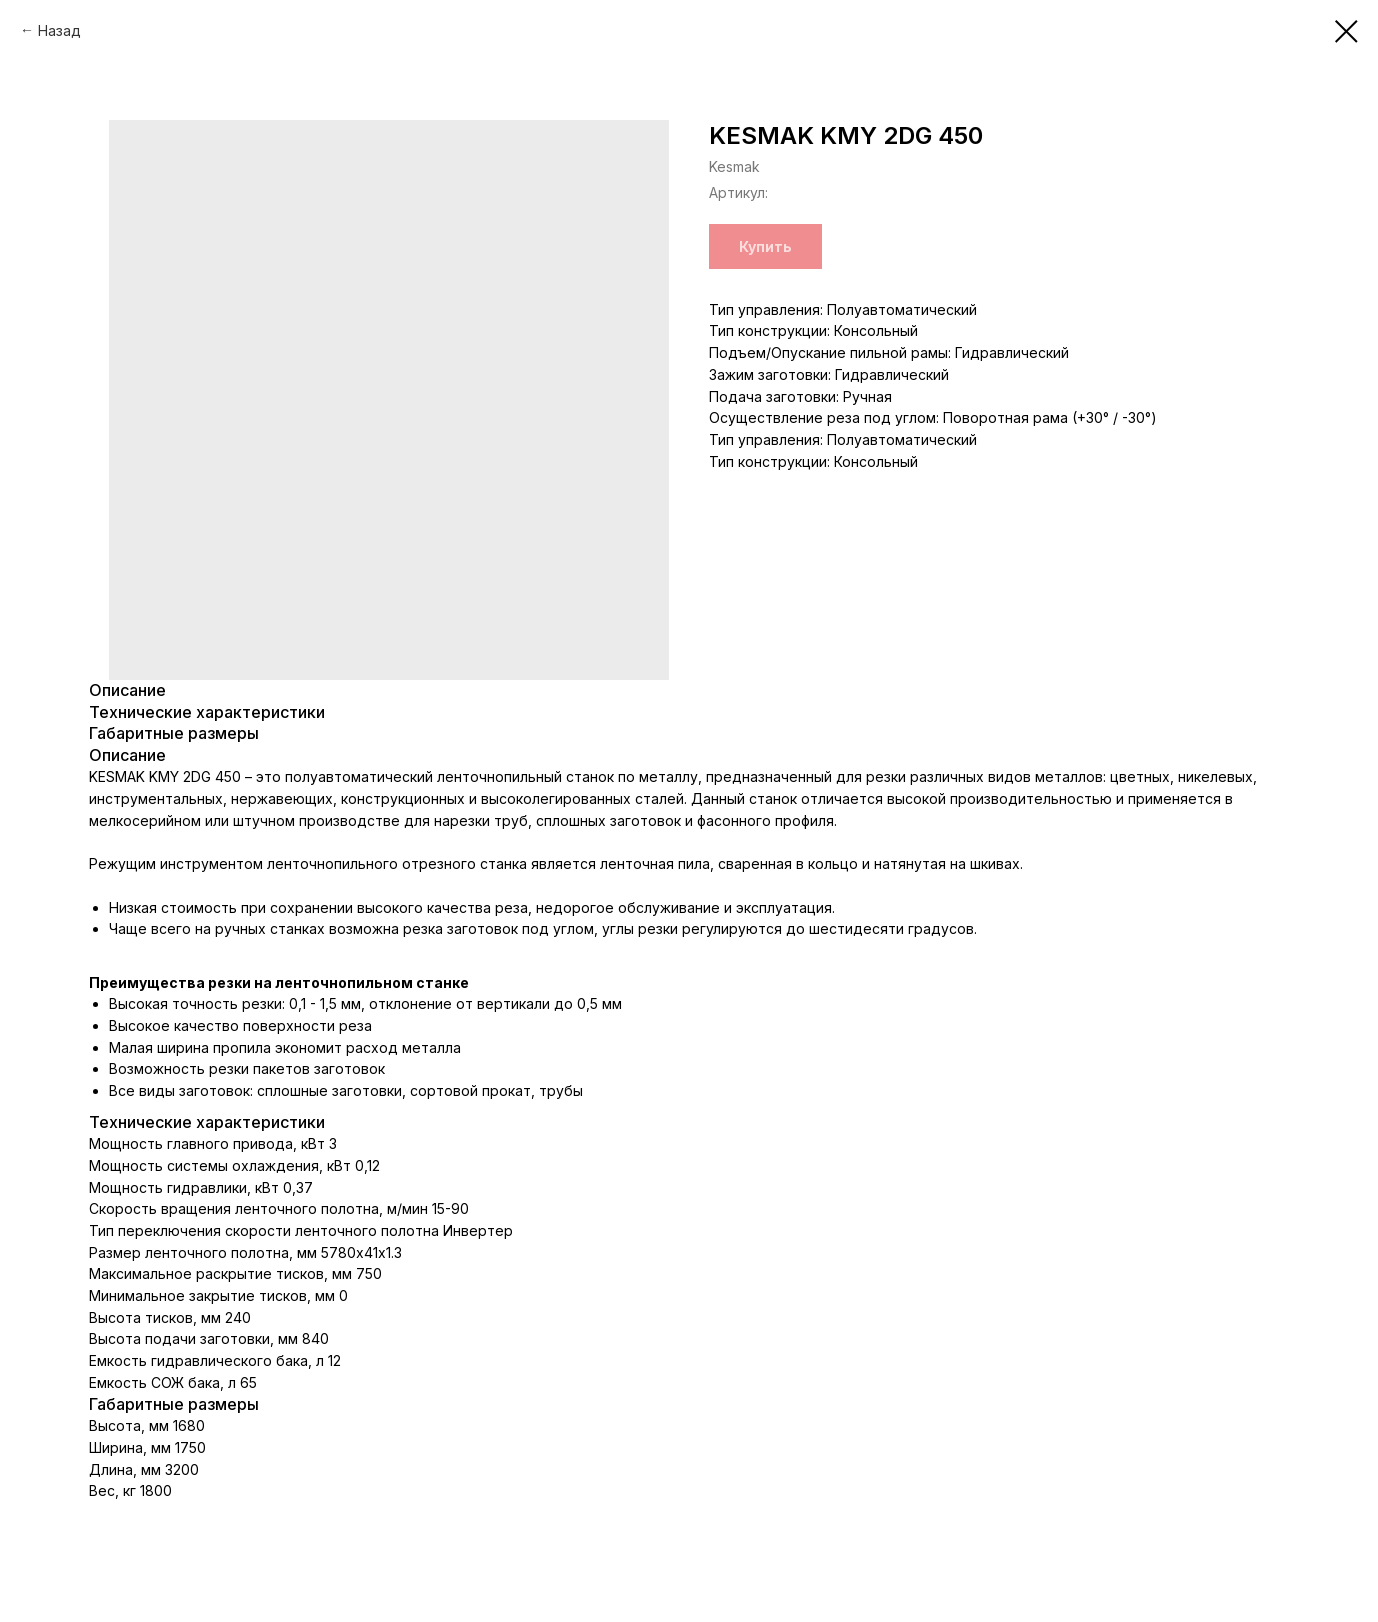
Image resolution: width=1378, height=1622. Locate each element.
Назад (59, 30)
